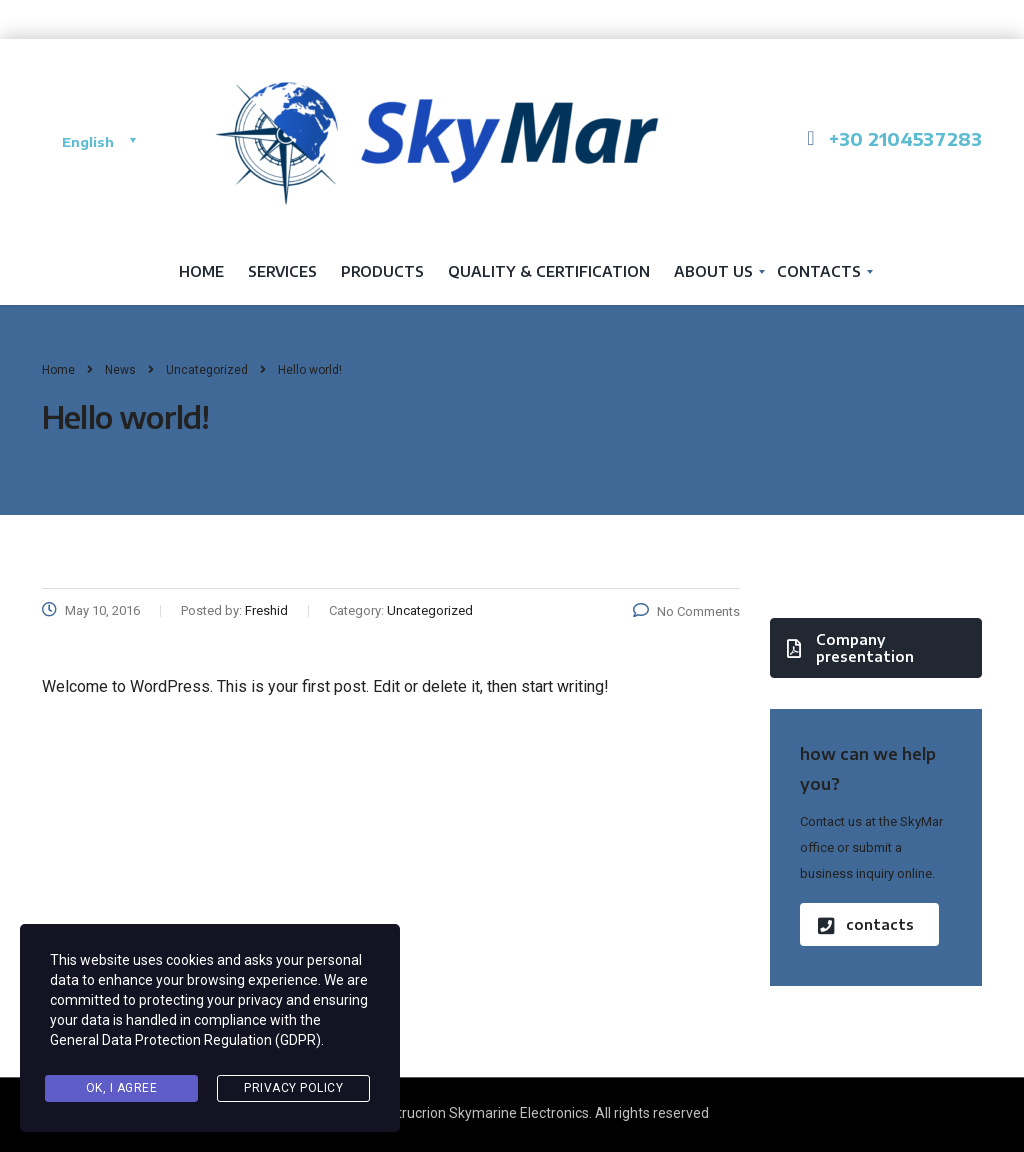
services (282, 271)
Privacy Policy (293, 1088)
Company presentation (850, 648)
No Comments (686, 611)
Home (201, 271)
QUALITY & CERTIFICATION (549, 271)
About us (713, 271)
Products (382, 271)
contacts (866, 924)
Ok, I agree (122, 1088)
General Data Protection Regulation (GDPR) (185, 1040)
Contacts (819, 271)
